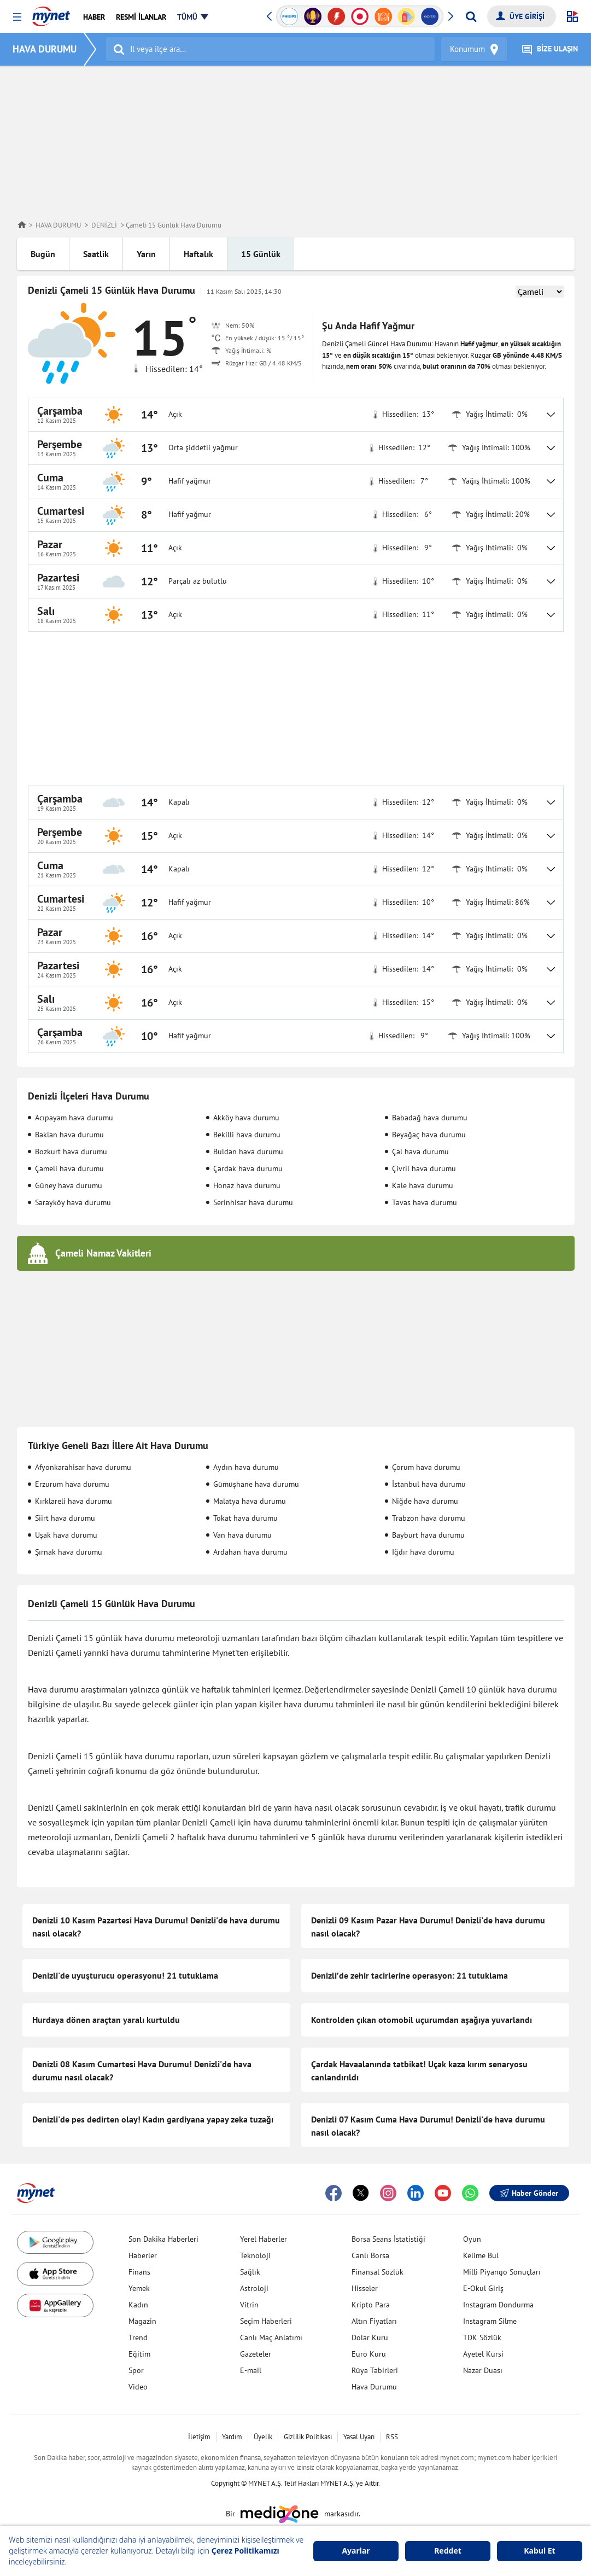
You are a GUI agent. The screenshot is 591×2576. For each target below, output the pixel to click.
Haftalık (198, 253)
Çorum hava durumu (426, 1467)
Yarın (146, 253)
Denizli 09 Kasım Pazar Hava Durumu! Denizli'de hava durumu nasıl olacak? (428, 1927)
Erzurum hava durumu (72, 1484)
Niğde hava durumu (425, 1501)
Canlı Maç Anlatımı (271, 2337)
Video (138, 2387)
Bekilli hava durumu (246, 1134)
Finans (139, 2272)
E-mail (250, 2370)
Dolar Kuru (370, 2337)
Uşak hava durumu (66, 1535)
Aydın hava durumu (246, 1467)
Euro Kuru (369, 2354)
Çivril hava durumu (424, 1168)
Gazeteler (255, 2354)
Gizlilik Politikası (308, 2436)
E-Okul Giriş (483, 2288)
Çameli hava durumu (69, 1168)
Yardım (232, 2436)
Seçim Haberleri (266, 2321)
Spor (136, 2370)
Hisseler (365, 2288)
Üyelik (263, 2436)
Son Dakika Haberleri (163, 2239)
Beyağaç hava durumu (429, 1134)
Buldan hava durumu (248, 1151)
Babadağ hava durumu (429, 1118)
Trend (138, 2337)
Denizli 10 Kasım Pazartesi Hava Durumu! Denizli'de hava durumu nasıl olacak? (156, 1927)
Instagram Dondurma (498, 2305)
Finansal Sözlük (377, 2272)
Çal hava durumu (420, 1151)
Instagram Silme (490, 2321)
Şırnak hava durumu (68, 1552)
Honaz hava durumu (246, 1185)
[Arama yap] (471, 16)
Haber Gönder (529, 2193)
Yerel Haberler (263, 2239)
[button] (17, 17)
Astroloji (254, 2288)
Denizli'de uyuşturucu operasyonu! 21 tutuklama (125, 1975)
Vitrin (249, 2305)
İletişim (199, 2436)
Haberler (142, 2255)
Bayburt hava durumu (428, 1535)
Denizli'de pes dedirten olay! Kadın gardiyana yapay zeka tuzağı (152, 2119)
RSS (392, 2436)
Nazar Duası (482, 2370)
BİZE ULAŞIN (550, 49)
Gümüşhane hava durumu (256, 1484)
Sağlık (250, 2272)
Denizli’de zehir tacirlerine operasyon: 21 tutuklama (409, 1975)
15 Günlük (260, 253)
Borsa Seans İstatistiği (388, 2239)
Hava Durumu (374, 2387)
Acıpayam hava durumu (74, 1118)
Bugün (43, 253)
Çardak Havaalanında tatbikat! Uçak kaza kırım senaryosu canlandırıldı (419, 2071)
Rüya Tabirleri (375, 2370)
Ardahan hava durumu (250, 1552)
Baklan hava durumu (69, 1134)
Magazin (142, 2321)
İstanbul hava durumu (429, 1484)
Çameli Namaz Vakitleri (103, 1253)
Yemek (139, 2288)
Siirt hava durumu (65, 1518)
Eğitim (139, 2354)
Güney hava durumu (68, 1185)
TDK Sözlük (482, 2337)
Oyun (472, 2239)
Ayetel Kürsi (483, 2354)
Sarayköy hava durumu (73, 1202)
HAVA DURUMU (45, 49)
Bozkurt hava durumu (71, 1151)
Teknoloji (255, 2255)
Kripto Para (371, 2305)
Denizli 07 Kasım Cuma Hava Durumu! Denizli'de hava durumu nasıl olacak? (428, 2126)
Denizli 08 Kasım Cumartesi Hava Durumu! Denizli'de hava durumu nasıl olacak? (141, 2071)
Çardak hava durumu (248, 1168)
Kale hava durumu (422, 1185)
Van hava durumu (242, 1535)
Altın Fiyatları (374, 2321)
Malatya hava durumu (249, 1501)
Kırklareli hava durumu (73, 1501)
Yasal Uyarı (359, 2436)
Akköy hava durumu (246, 1118)
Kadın (138, 2305)
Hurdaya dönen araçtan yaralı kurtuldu (106, 2019)
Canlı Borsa (370, 2255)
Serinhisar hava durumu (253, 1202)
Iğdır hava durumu (423, 1552)
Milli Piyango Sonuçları (502, 2272)
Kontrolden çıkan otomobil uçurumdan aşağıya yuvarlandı (421, 2019)
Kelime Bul (481, 2255)
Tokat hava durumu (245, 1518)
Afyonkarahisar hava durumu (83, 1467)
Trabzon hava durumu (428, 1518)
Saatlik (96, 253)
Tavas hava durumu (424, 1202)
